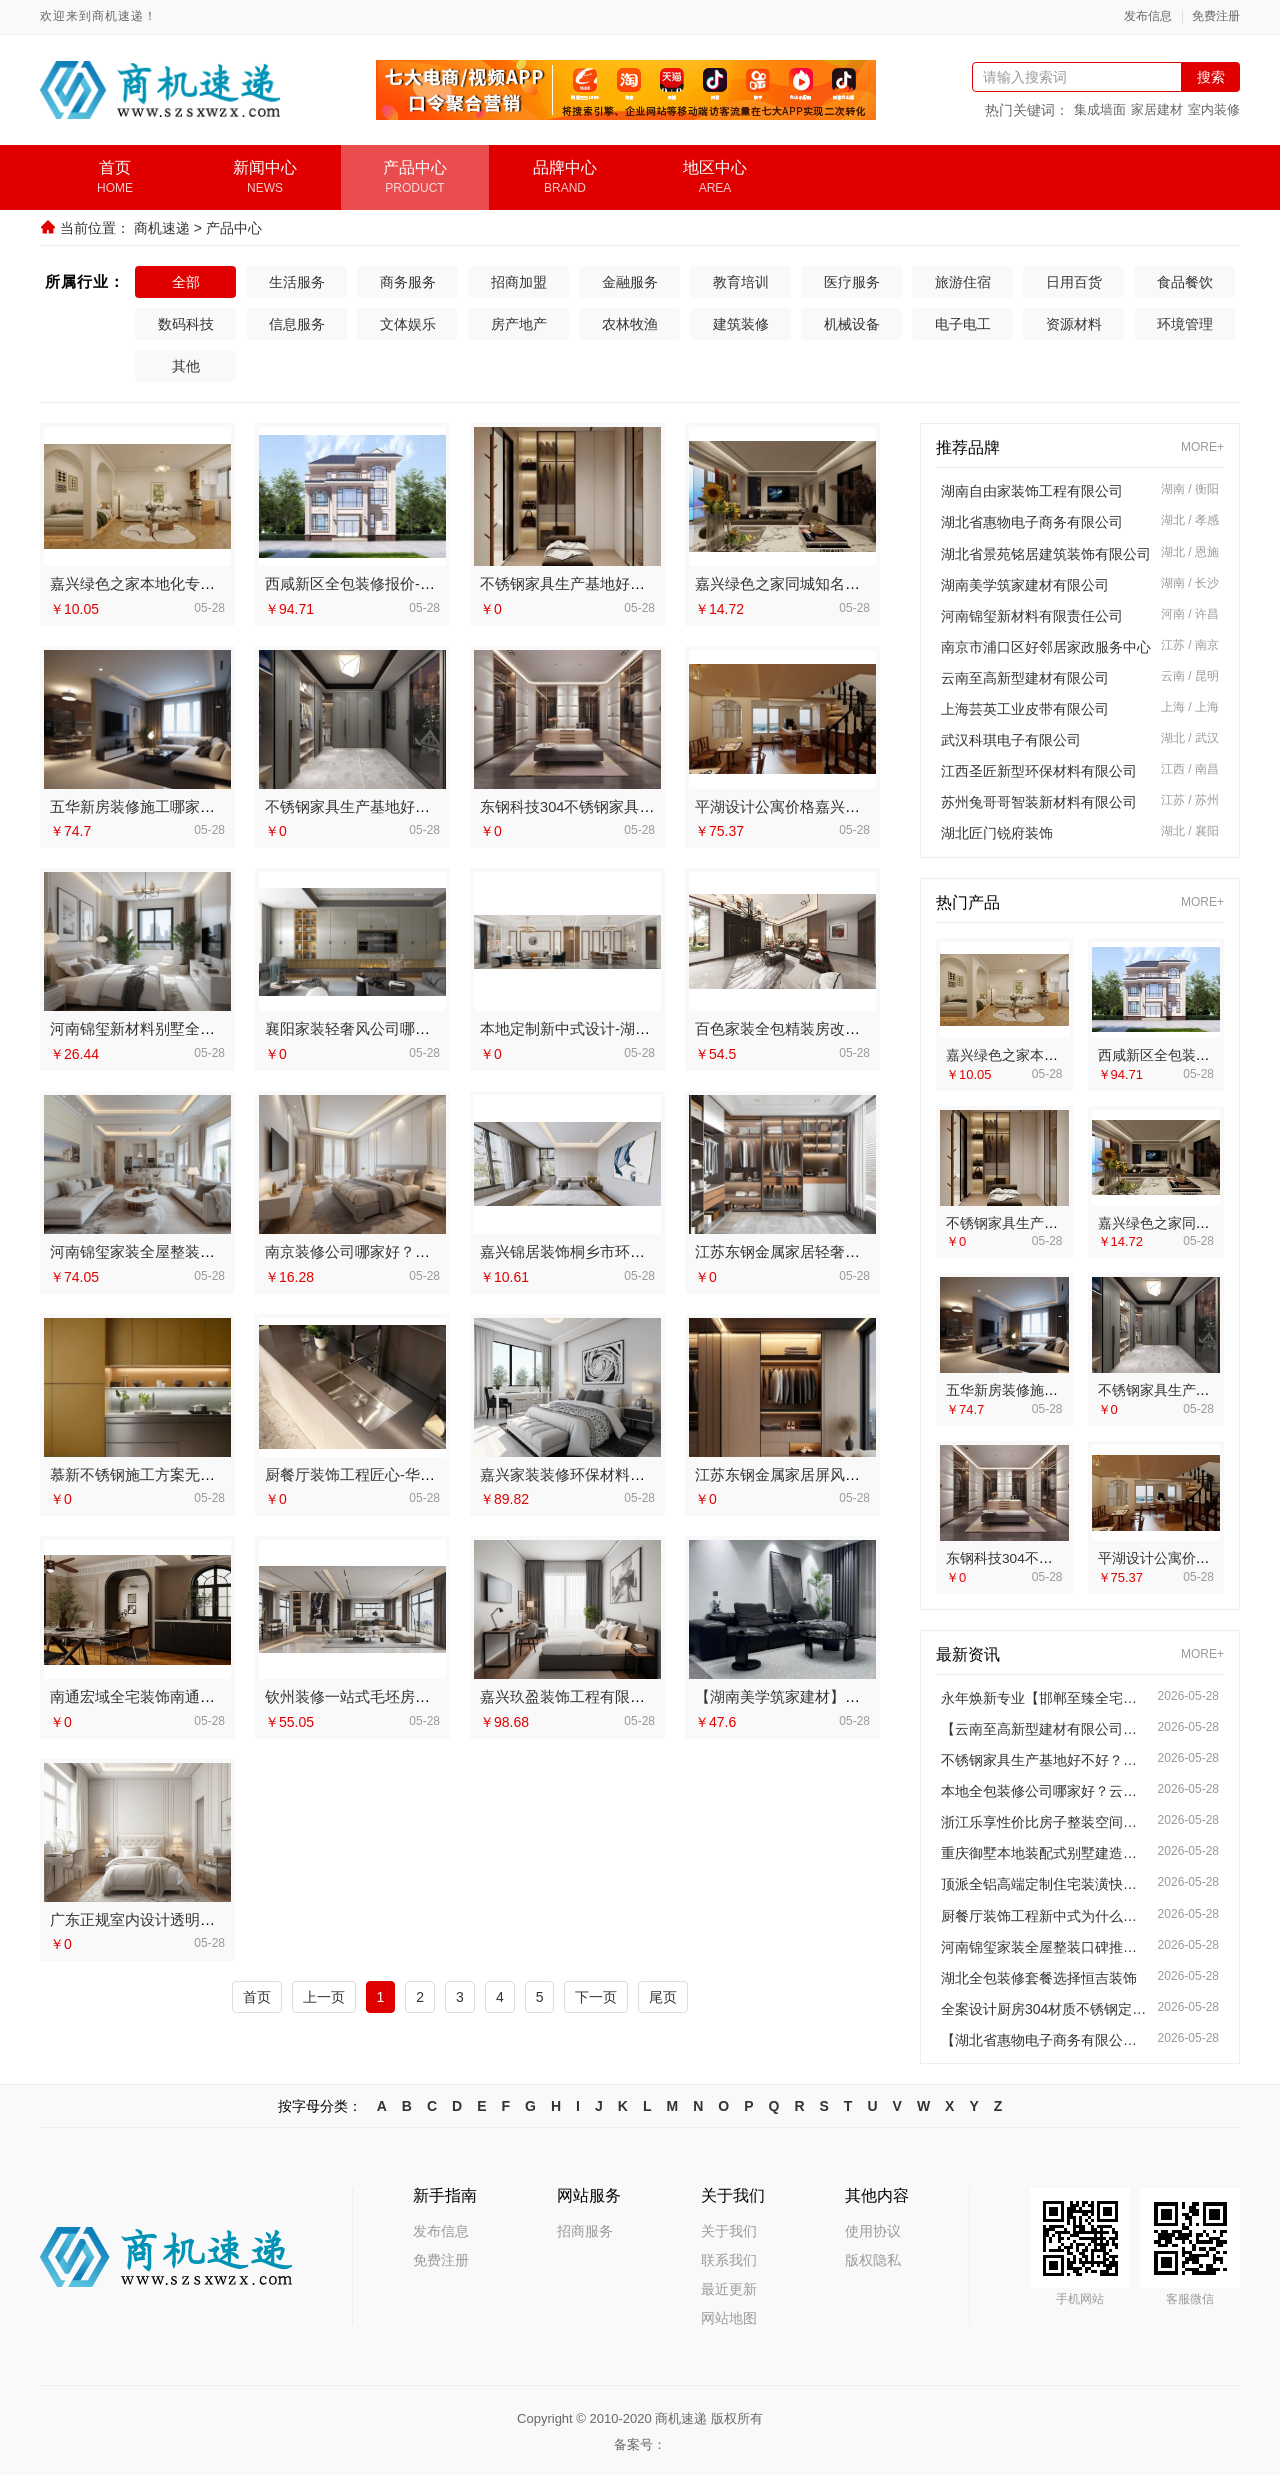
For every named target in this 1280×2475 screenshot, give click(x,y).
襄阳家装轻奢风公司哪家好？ (362, 1027)
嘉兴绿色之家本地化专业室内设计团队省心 (192, 583)
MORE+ (1202, 447)
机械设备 (852, 324)
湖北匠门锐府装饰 (997, 833)
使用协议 (873, 2228)
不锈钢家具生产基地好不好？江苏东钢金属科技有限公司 (1044, 1757)
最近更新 (729, 2286)
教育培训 (741, 282)
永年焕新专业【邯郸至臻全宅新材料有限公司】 (1044, 1695)
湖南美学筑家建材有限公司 (1025, 585)
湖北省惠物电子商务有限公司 (1032, 522)
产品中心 (234, 228)
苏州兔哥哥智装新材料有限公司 (1039, 802)
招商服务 (585, 2228)
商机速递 (162, 228)
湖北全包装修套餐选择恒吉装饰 (1039, 1975)
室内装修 (1214, 110)
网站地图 (729, 2315)
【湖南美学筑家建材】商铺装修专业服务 (830, 1693)
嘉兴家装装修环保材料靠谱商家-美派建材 (617, 1471)
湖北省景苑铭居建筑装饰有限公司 (1046, 554)
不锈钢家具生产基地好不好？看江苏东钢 (615, 583)
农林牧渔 (630, 324)
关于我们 (729, 2228)
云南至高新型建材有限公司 (1025, 678)
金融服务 (630, 282)
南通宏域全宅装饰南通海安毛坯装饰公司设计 (200, 1693)
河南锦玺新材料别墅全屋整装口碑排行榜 (185, 1027)
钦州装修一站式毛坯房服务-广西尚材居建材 (410, 1693)
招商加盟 (519, 282)
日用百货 (1074, 282)
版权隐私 (873, 2257)
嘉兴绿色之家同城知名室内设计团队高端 (830, 583)
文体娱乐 (408, 324)
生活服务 (297, 282)
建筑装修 (741, 324)
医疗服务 (852, 282)
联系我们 (729, 2257)
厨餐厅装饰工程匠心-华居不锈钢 (372, 1471)
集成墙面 (1100, 110)
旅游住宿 (963, 282)
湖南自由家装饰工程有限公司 (1032, 491)
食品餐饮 (1185, 282)
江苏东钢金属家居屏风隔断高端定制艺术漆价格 (852, 1471)
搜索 (1211, 77)
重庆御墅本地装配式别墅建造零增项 (1044, 1851)
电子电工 (963, 324)
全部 (186, 282)
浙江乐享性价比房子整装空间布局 (1044, 1820)
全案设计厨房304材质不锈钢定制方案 (1044, 2006)
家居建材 (1157, 110)
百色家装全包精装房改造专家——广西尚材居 (845, 1027)
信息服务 (297, 324)
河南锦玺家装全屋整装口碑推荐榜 (162, 1249)
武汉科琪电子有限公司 (1011, 740)
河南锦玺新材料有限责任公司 (1032, 616)
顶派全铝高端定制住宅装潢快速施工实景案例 (1044, 1882)
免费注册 (1216, 16)
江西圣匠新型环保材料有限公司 (1039, 771)
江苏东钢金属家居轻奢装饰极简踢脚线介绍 (837, 1249)
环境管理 (1185, 324)
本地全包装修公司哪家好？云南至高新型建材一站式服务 (1044, 1789)
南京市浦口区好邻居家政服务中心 (1046, 647)
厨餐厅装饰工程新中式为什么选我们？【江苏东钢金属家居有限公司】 (1044, 1913)
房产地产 (519, 324)
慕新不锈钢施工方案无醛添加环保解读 (177, 1471)
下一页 (596, 1993)
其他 (186, 366)
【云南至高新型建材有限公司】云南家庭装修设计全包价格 (1044, 1726)
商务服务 (408, 282)
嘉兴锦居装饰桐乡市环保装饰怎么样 (600, 1249)
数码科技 (186, 324)
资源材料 (1074, 324)
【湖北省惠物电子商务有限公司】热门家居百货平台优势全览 (1044, 2037)
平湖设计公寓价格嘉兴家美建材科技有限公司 (845, 805)
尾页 (663, 1993)
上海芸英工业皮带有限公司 (1025, 709)
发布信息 (1148, 16)
